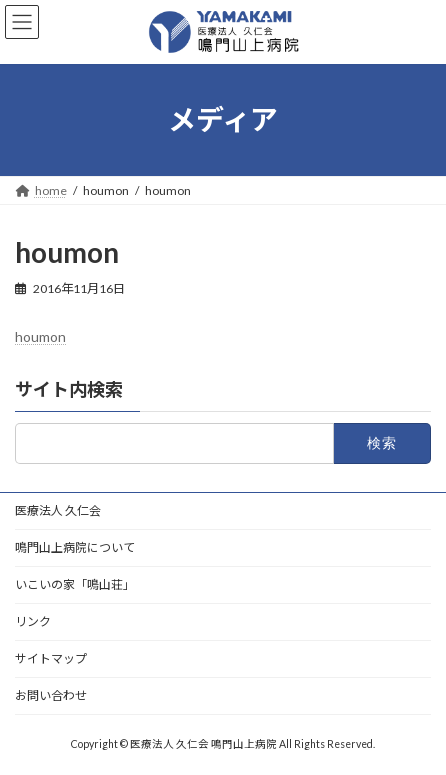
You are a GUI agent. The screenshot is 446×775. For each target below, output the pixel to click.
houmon (40, 336)
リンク (33, 621)
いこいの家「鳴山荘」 (75, 584)
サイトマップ (51, 658)
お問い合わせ (51, 695)
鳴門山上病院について (75, 547)
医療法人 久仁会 (58, 510)
